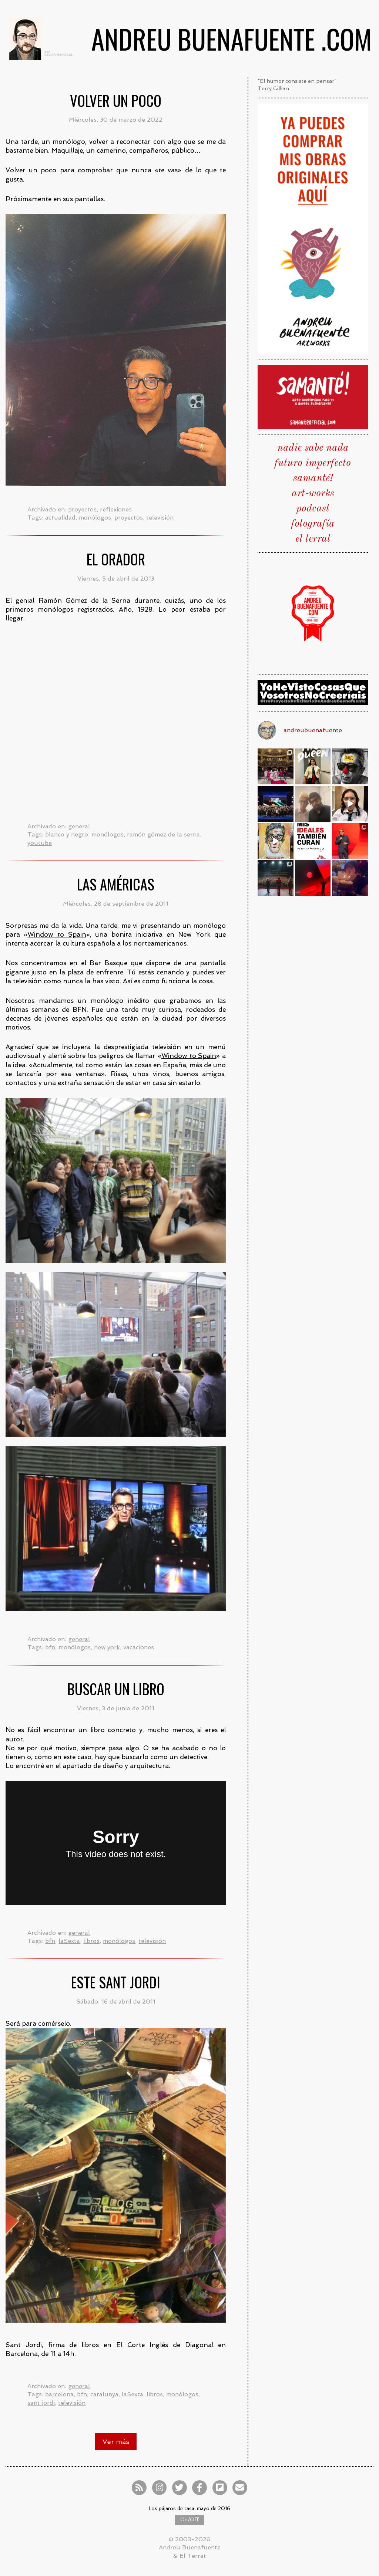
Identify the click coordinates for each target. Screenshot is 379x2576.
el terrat (313, 539)
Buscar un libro (115, 1688)
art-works (313, 494)
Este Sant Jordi (115, 1981)
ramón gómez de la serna (163, 834)
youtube (39, 842)
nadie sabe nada (313, 448)
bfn (50, 1647)
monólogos (95, 517)
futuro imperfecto (313, 463)
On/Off (189, 2519)
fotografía (313, 524)
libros (91, 1940)
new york (107, 1647)
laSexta (69, 1940)
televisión (160, 517)
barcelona (59, 2394)
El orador (116, 558)
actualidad (60, 517)
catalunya (104, 2394)
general (79, 826)
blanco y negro (66, 834)
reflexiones (116, 509)
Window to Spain (56, 934)
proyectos (82, 509)
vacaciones (138, 1647)
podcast (312, 509)
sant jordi (41, 2402)
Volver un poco (115, 100)
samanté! (313, 478)
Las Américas (115, 884)
